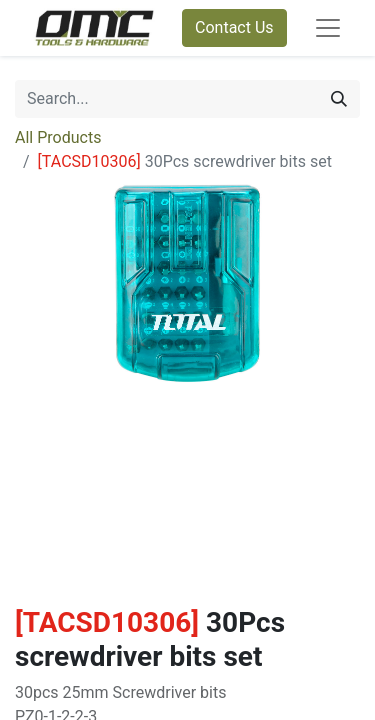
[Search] (339, 99)
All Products (58, 137)
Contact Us (234, 27)
